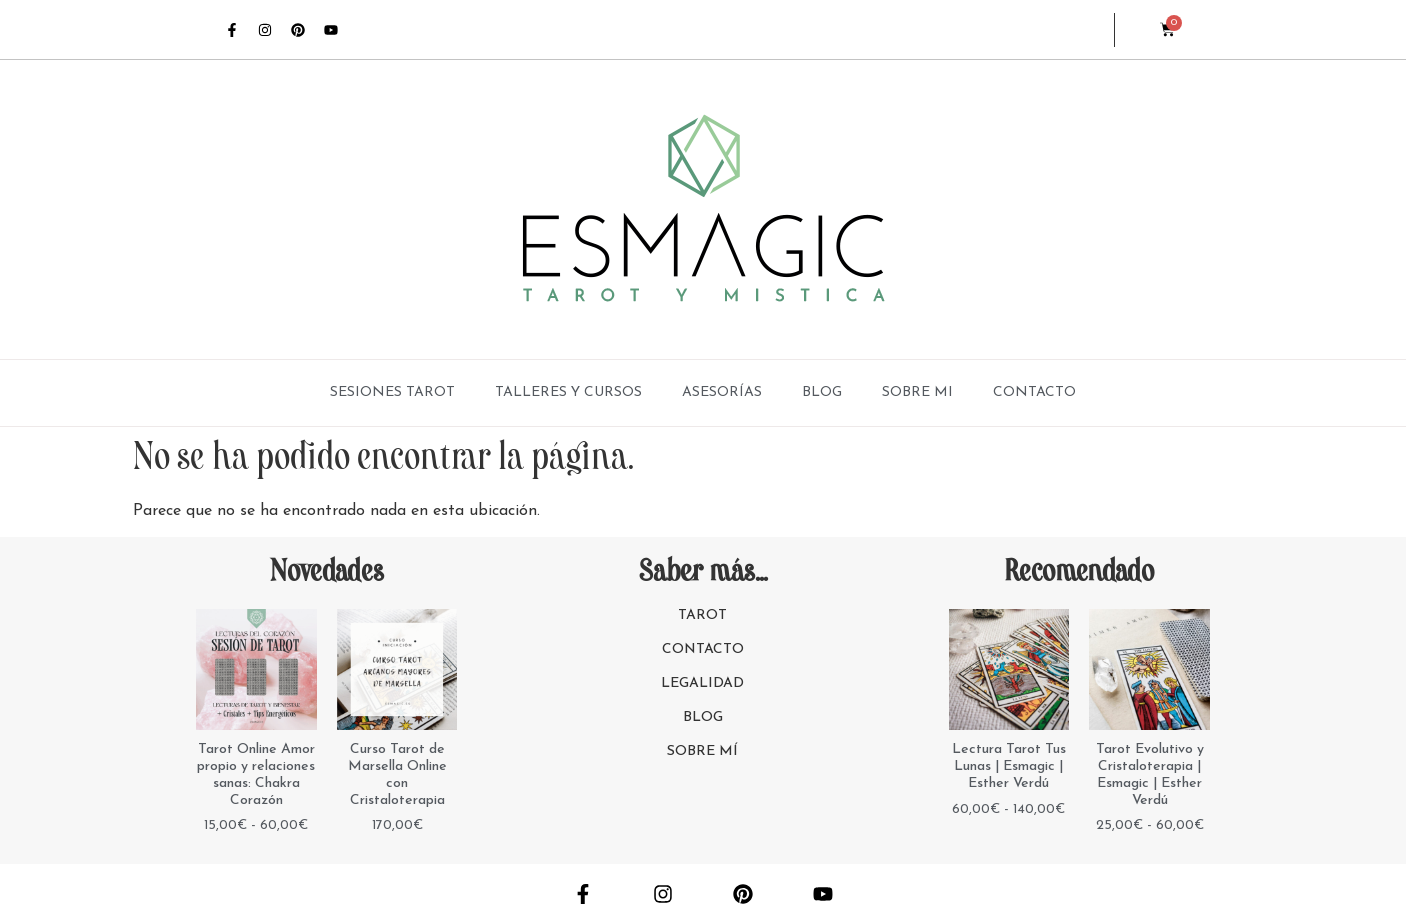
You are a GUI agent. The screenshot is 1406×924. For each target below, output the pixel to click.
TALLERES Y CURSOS (568, 392)
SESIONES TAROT (392, 392)
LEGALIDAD (702, 683)
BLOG (822, 392)
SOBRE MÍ (702, 751)
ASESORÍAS (722, 392)
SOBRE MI (917, 392)
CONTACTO (1034, 392)
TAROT (702, 615)
